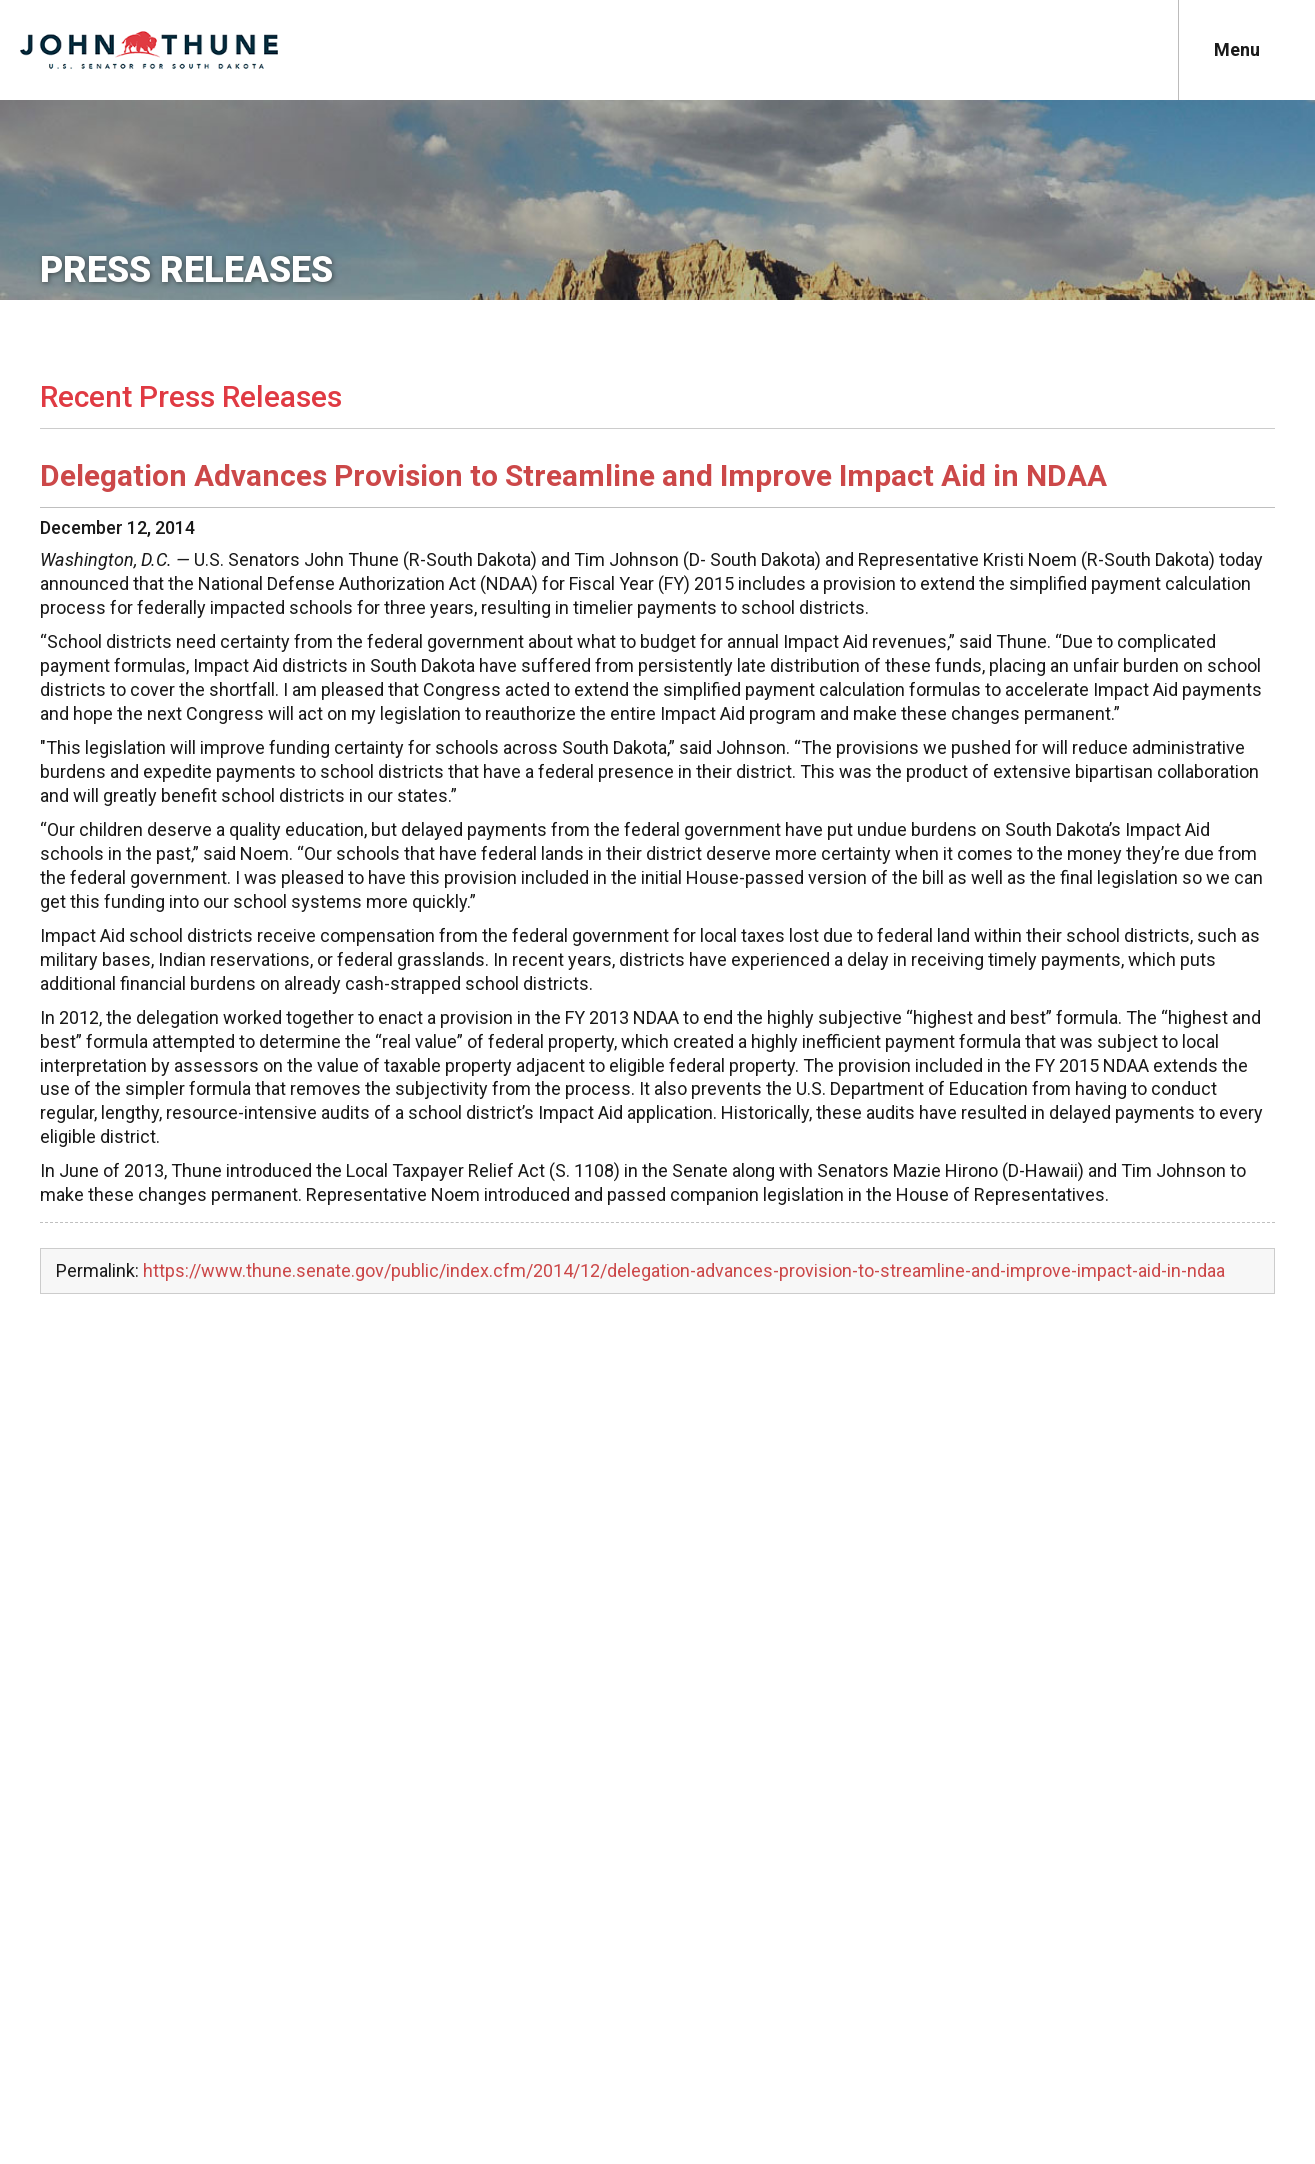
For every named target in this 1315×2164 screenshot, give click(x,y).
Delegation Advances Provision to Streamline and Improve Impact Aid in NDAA (573, 475)
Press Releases (186, 270)
